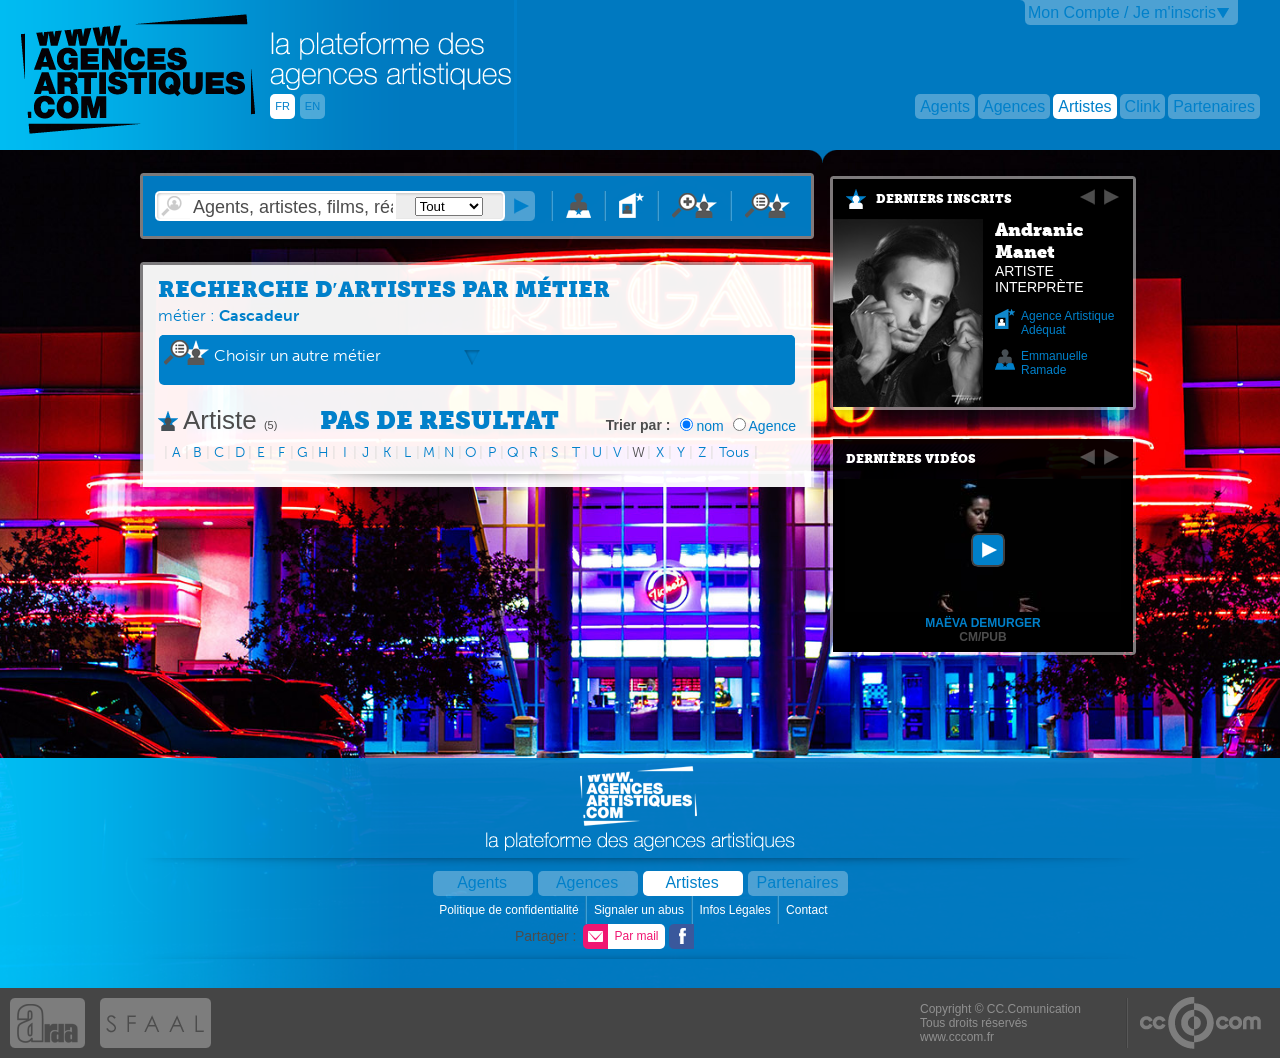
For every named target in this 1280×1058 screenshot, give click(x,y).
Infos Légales (736, 910)
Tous (734, 452)
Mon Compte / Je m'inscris (1122, 12)
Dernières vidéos (911, 459)
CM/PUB (982, 637)
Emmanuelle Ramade (1054, 363)
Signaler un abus (640, 910)
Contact (808, 910)
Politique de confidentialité (510, 910)
